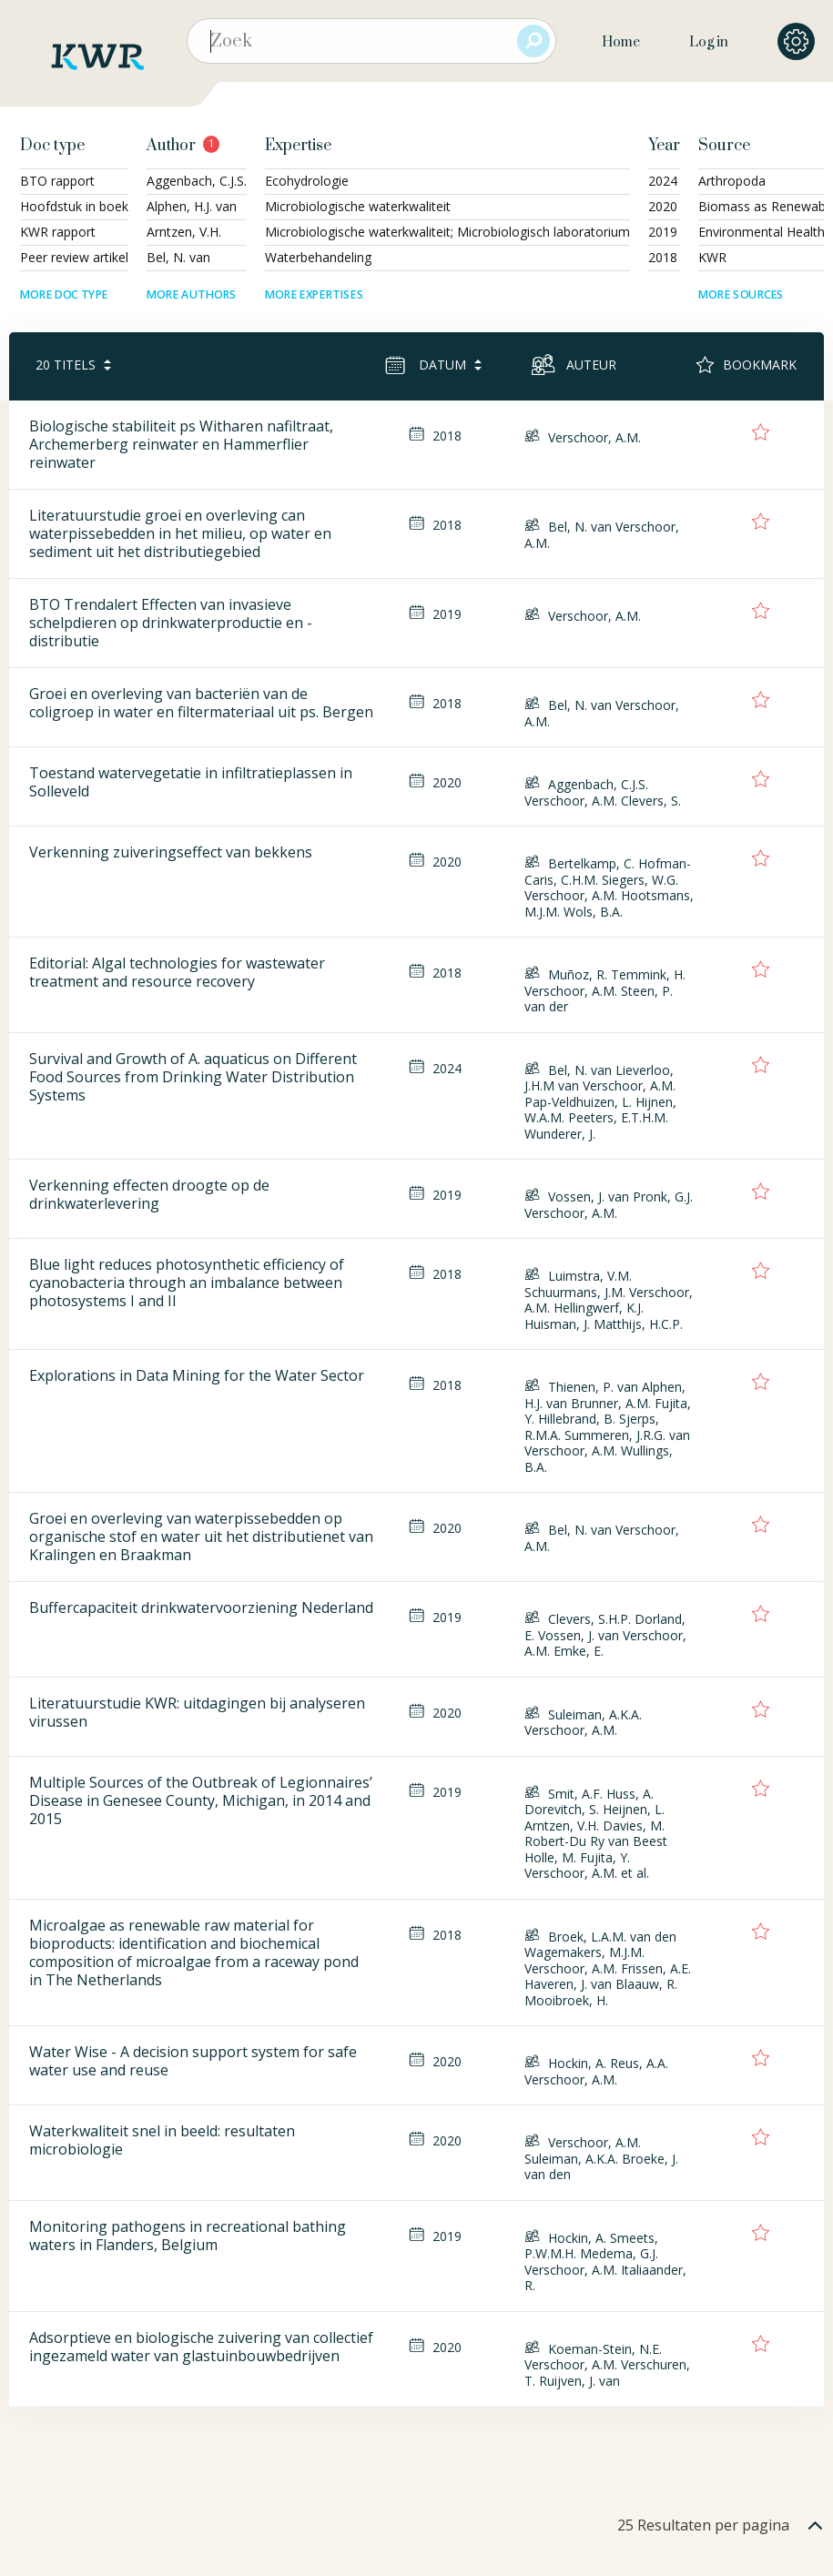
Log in (708, 42)
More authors (192, 294)
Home (621, 42)
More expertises (314, 294)
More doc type (64, 294)
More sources (741, 294)
